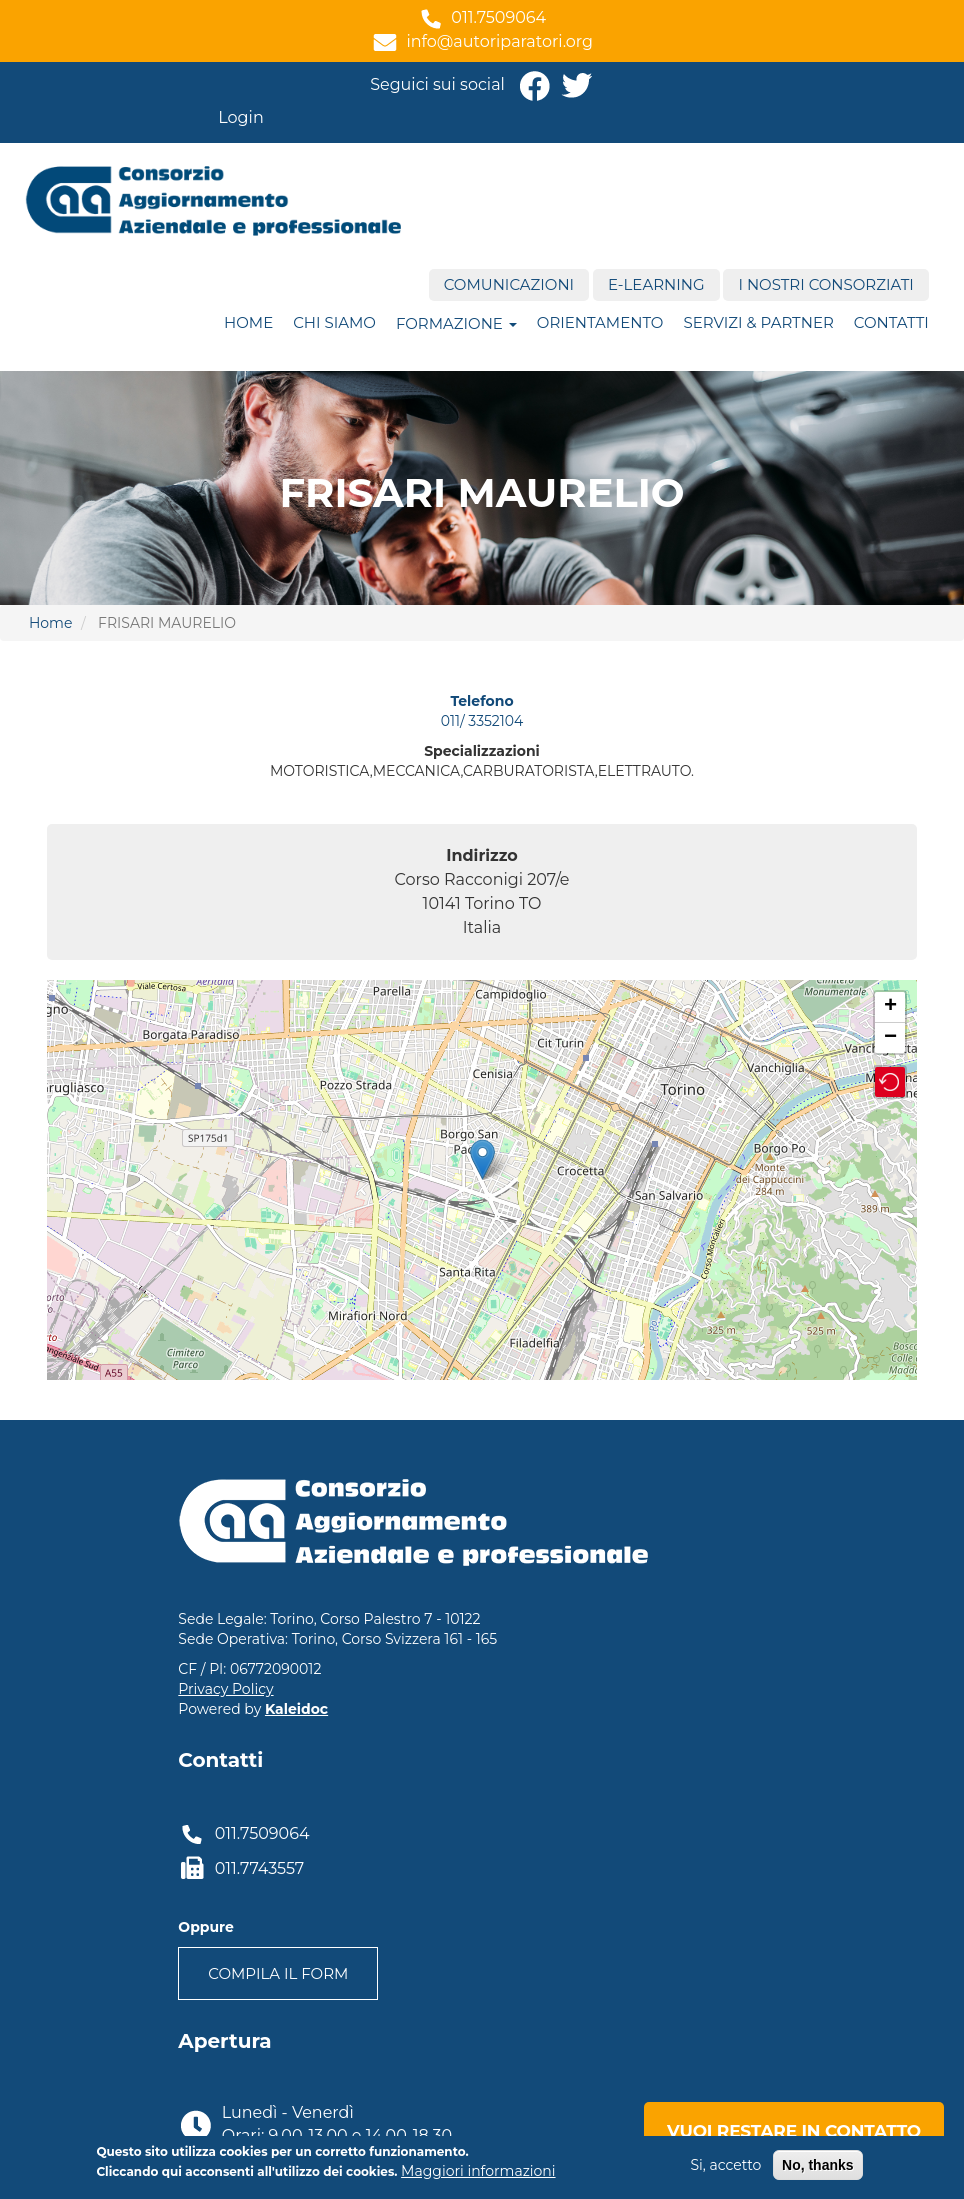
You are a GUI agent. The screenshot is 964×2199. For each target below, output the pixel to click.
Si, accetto (725, 2165)
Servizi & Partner (758, 322)
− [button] (890, 1038)
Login (240, 117)
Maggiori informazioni (478, 2171)
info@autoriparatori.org (499, 41)
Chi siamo (334, 322)
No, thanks (818, 2165)
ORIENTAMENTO (600, 322)
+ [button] (890, 1007)
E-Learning (656, 284)
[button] (890, 1082)
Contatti (891, 322)
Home (248, 322)
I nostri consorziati (825, 284)
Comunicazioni (509, 284)
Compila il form (278, 1973)
